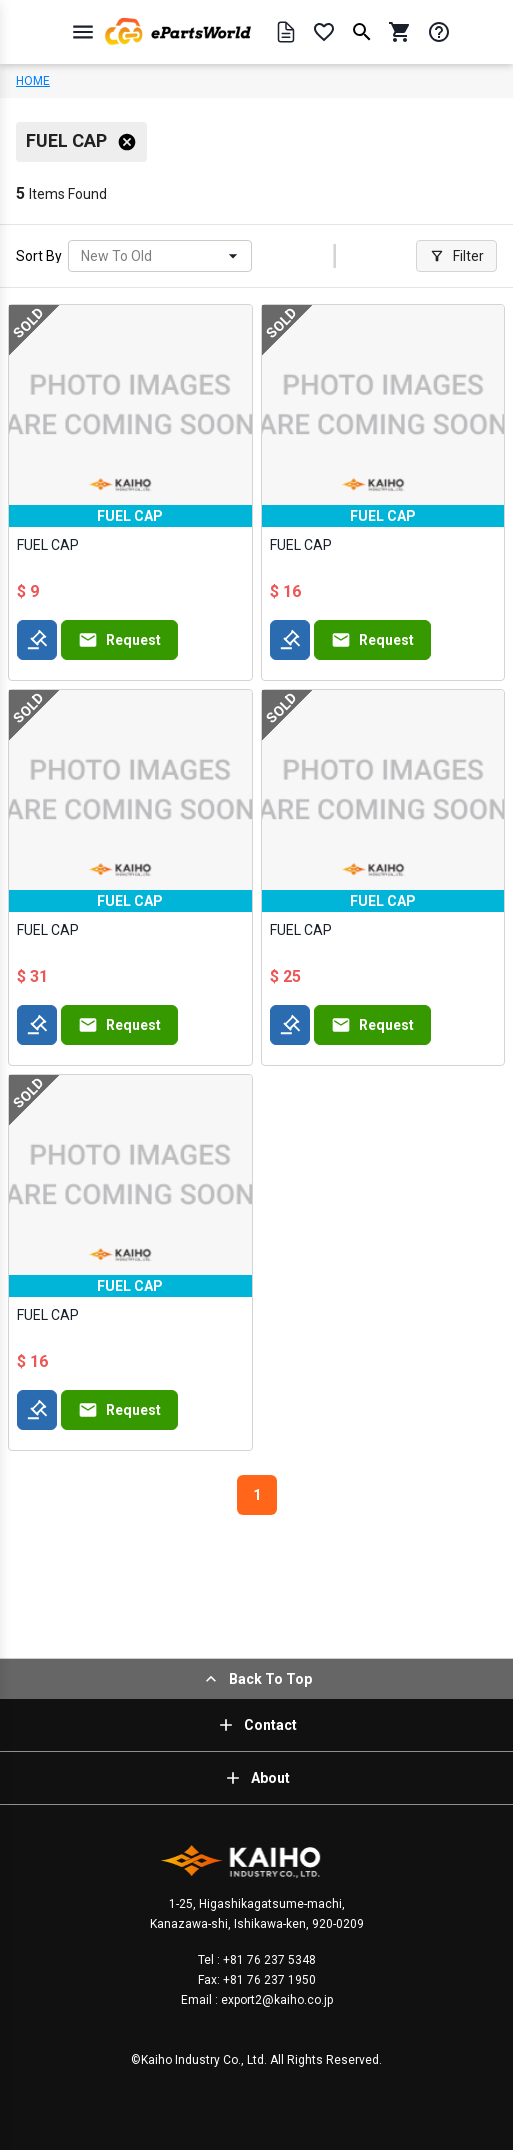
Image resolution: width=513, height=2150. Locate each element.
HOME (33, 81)
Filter (456, 256)
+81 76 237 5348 (268, 1960)
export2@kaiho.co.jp (275, 2000)
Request (119, 640)
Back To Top (256, 1679)
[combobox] (82, 256)
